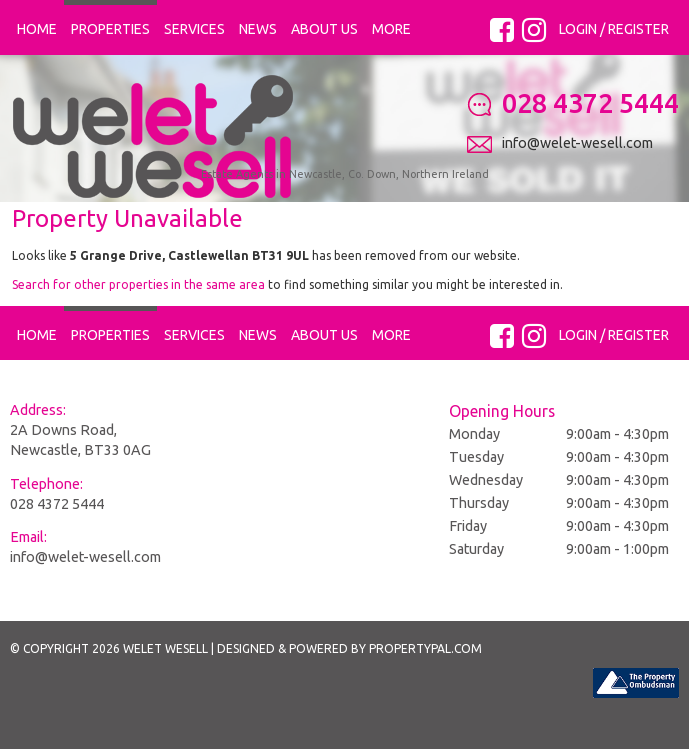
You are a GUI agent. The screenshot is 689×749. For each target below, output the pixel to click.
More (391, 29)
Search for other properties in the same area (138, 324)
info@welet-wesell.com (85, 597)
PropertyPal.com (425, 689)
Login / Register (614, 29)
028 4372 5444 (57, 544)
